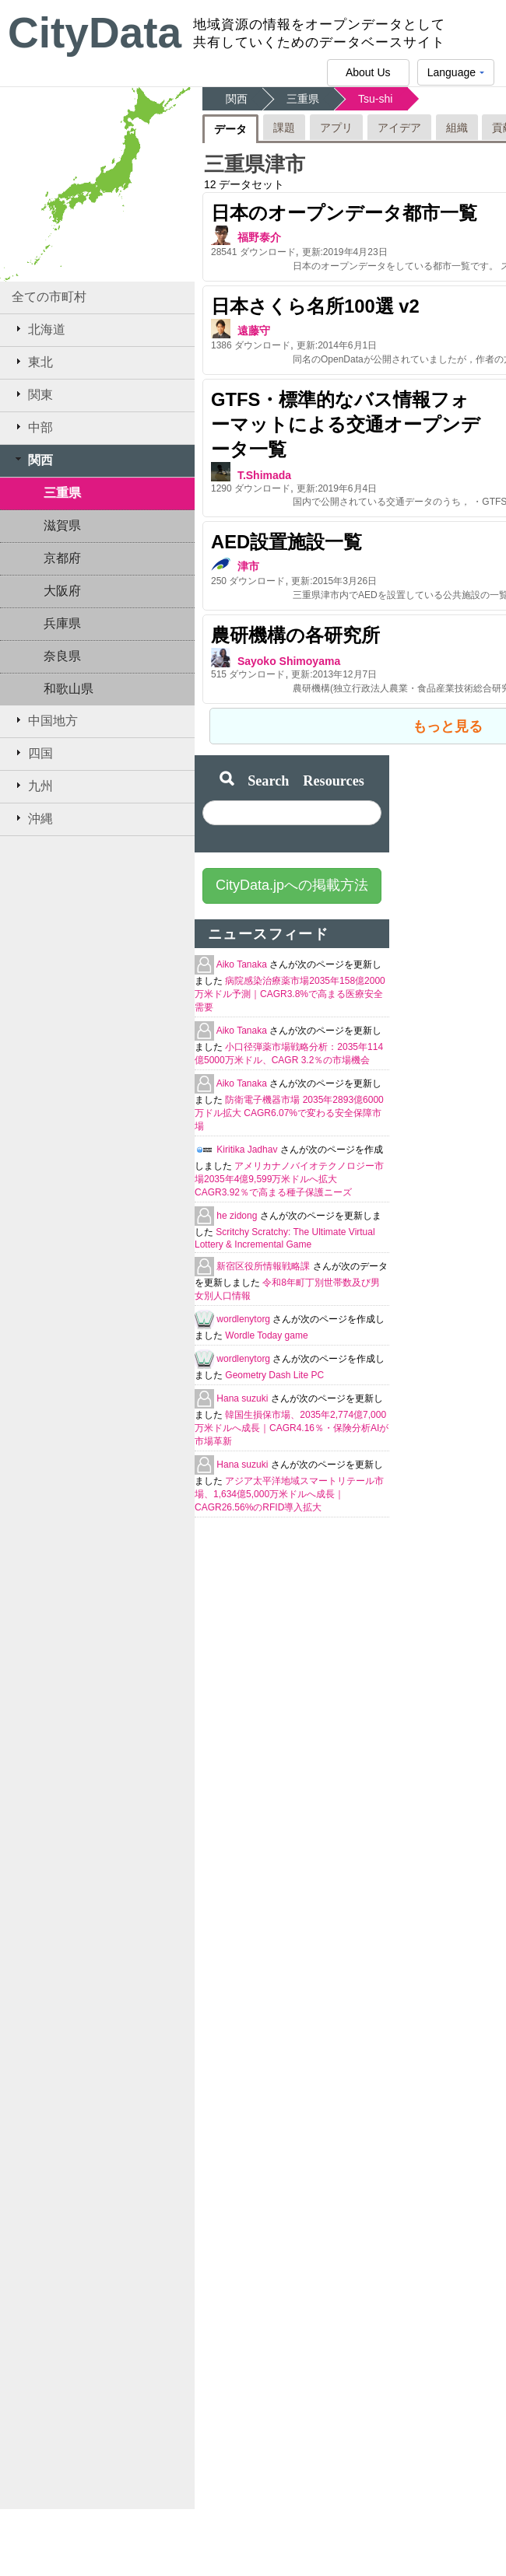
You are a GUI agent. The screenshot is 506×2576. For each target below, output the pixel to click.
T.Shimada (264, 475)
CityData (94, 33)
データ (230, 129)
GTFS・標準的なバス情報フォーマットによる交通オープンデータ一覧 (345, 424)
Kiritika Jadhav (247, 1149)
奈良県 (62, 656)
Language (455, 76)
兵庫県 (62, 623)
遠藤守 (253, 330)
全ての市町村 (49, 296)
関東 (32, 394)
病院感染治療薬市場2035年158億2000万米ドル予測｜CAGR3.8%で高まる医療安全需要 (290, 994)
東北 (32, 362)
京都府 (62, 558)
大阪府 (62, 590)
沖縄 (32, 818)
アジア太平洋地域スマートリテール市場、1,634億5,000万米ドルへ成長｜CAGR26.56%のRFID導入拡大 (289, 1494)
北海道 (38, 329)
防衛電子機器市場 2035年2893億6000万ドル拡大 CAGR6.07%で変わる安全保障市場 (289, 1113)
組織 (457, 127)
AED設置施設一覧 (286, 541)
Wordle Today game (266, 1335)
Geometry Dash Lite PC (274, 1375)
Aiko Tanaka (243, 964)
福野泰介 (259, 237)
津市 (248, 566)
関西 (32, 460)
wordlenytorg (244, 1319)
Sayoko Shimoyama (288, 661)
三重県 (62, 492)
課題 (284, 127)
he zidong (237, 1215)
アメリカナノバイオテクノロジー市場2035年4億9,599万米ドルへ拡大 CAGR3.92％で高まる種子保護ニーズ (289, 1179)
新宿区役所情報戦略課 (264, 1266)
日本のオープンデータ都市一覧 (344, 212)
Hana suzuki (243, 1398)
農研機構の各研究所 (295, 635)
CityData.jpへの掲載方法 (292, 885)
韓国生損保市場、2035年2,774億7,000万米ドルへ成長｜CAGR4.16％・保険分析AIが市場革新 (291, 1428)
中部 (32, 427)
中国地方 (45, 720)
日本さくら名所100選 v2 (315, 306)
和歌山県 (68, 688)
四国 (32, 753)
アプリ (336, 127)
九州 (32, 786)
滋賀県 (62, 525)
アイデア (399, 127)
